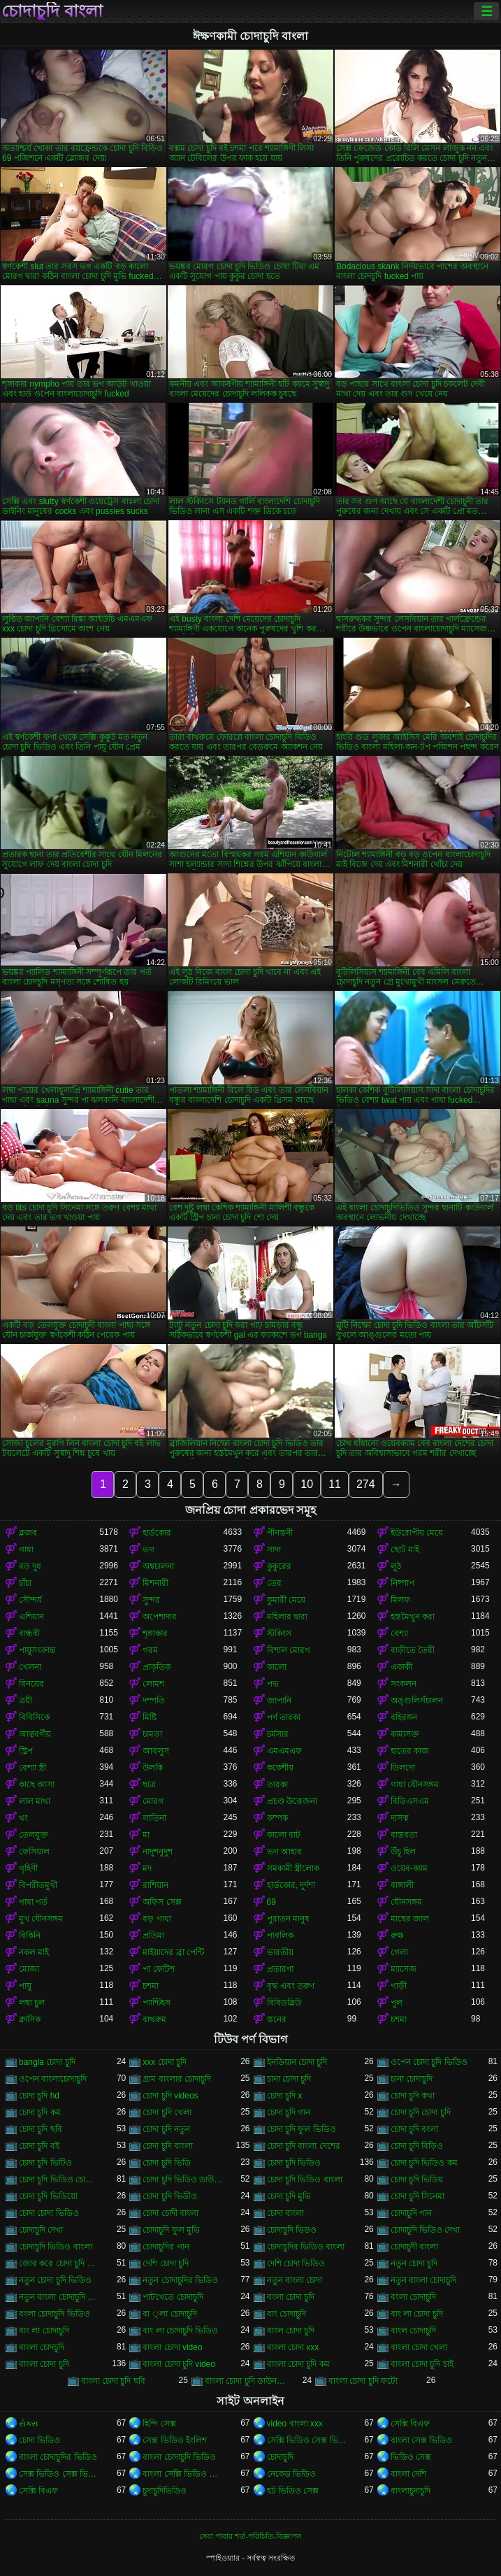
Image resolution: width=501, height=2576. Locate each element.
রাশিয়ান (155, 1885)
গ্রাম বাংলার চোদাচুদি (177, 2079)
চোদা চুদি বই (39, 2146)
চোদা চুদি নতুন (166, 2129)
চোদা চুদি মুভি (289, 2196)
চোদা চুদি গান (289, 2112)
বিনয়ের (31, 1684)
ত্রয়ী (25, 1700)
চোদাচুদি (280, 2457)
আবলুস (156, 1751)
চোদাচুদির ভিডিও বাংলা (306, 2247)
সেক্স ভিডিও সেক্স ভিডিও (59, 2474)
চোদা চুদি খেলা (167, 2112)
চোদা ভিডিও (39, 2440)
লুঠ (396, 1566)
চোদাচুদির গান (166, 2247)
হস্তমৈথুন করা (413, 1617)
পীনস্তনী (280, 1533)
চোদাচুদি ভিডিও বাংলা (55, 2247)
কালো (276, 1667)
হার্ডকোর (157, 1533)
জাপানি (279, 1700)
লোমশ (153, 1684)
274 (365, 1484)
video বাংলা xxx (295, 2423)
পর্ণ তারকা (283, 1717)
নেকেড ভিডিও (291, 2474)
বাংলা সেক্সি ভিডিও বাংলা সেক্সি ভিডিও (183, 2474)
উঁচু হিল (403, 1851)
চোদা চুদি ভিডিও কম (424, 2163)
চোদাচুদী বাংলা (414, 2247)
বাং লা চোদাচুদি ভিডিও (180, 2330)
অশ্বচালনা (158, 1566)
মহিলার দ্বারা (287, 1617)
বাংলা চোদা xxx (293, 2347)
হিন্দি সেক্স (159, 2423)
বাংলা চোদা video (172, 2347)
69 (271, 1902)
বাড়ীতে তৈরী (413, 1650)
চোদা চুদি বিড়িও (417, 2146)
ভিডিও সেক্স (411, 2457)
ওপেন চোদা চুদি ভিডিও (429, 2062)
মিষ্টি (150, 1717)
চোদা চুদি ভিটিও (45, 2163)
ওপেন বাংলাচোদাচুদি (53, 2079)
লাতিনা (154, 1818)
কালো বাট (283, 1835)
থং (23, 1818)
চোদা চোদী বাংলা (170, 2213)
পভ (273, 1684)
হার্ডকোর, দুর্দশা (291, 1885)
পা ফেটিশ (158, 1969)
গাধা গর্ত (33, 1902)
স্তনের (276, 2019)
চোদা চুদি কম (40, 2112)
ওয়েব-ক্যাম (409, 1868)
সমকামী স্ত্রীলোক (293, 1868)
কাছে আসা (37, 1784)
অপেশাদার (160, 1617)
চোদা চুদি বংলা (415, 2129)
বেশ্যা (399, 1633)
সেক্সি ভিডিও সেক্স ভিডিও (307, 2440)
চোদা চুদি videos (170, 2096)
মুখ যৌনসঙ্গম (41, 1919)
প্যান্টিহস (156, 2003)
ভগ (148, 1549)
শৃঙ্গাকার (155, 1633)
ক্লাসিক (30, 2019)
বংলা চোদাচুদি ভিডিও (54, 2314)
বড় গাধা (156, 1919)
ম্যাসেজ (403, 1969)
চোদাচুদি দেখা (41, 2230)
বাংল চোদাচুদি (413, 2330)
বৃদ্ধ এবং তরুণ (291, 1986)
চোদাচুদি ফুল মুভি (171, 2230)
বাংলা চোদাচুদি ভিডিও (179, 2457)
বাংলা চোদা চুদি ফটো (363, 2381)
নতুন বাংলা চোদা (295, 2280)
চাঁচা (25, 1583)
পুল (396, 2003)
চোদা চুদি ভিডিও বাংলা (304, 2179)
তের (274, 1583)
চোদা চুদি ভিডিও (294, 2163)
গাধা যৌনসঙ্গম (415, 1784)
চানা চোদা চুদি (289, 2079)
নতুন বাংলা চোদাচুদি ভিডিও (59, 2297)
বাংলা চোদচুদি (41, 2347)
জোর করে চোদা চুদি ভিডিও (59, 2263)
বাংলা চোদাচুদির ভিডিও (58, 2457)
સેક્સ (28, 2423)
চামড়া (152, 1734)
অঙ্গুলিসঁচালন (417, 1700)
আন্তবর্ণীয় (35, 1734)
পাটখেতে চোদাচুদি (173, 2297)
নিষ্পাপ (402, 1583)
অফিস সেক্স (162, 1902)
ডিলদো (403, 1768)
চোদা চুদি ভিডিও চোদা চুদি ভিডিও (59, 2179)
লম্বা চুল (32, 2003)
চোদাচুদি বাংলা (52, 11)
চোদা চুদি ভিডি (167, 2163)
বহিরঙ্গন (404, 1717)
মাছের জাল (410, 1919)
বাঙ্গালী (402, 1885)
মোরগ (153, 1801)
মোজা (29, 1969)
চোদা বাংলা (285, 2213)
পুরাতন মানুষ (288, 1919)
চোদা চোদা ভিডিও (49, 2213)
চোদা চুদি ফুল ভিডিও (301, 2129)
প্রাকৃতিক (156, 1667)
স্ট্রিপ (26, 1751)
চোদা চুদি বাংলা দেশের (303, 2146)
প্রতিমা (153, 1935)
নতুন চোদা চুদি (414, 2263)
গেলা (399, 1952)
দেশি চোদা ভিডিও (296, 2263)
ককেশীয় (280, 1768)
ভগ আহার (284, 1851)
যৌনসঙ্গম (406, 1902)
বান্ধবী (29, 1633)
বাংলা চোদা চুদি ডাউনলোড (245, 2381)
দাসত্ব (400, 1818)
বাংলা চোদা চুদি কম (298, 2364)
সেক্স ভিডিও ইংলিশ (175, 2440)
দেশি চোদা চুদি (166, 2263)
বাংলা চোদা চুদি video (179, 2364)
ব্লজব (28, 1533)
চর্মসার (278, 1734)
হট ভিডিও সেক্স (293, 2491)
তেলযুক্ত (33, 1835)
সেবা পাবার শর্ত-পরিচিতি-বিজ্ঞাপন (250, 2536)
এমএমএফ (284, 1751)
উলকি (153, 1768)
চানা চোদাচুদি (412, 2079)
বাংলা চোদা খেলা (419, 2347)
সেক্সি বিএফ (410, 2423)
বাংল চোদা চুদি (291, 2330)
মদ (147, 1868)
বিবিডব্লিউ (284, 2003)
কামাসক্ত (405, 1734)
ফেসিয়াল (34, 1851)
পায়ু (25, 1986)
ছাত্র (149, 1784)
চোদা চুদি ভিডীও (170, 2196)
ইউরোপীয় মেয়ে (417, 1533)
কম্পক (277, 1818)
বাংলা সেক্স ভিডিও (422, 2440)
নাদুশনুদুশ (158, 1851)
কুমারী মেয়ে (286, 1600)
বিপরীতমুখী (38, 1885)
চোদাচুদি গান (411, 2213)
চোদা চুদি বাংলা (168, 2146)
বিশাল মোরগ (288, 1650)
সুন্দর (151, 1600)
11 (334, 1484)
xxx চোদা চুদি (165, 2062)
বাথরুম (154, 2019)
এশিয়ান (31, 1617)
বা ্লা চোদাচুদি (169, 2314)
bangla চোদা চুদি (47, 2062)
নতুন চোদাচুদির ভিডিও (180, 2280)
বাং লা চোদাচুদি (44, 2330)
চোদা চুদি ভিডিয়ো (48, 2196)
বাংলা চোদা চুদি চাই (422, 2364)
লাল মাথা (34, 1801)
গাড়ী (399, 1986)
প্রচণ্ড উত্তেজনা (292, 1801)
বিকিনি (30, 1935)
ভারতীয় (280, 1952)
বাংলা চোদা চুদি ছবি (113, 2381)
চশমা (151, 1986)
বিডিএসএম (410, 1801)
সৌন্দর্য (30, 1600)
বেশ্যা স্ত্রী (32, 1768)
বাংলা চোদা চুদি (44, 2364)
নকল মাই (34, 1952)
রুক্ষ (397, 1935)
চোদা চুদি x (285, 2096)
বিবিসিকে (34, 1717)
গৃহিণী (28, 1868)
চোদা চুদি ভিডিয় (417, 2179)
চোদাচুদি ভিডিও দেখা (425, 2230)
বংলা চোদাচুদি (413, 2297)
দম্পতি (154, 1700)
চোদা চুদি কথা (413, 2096)
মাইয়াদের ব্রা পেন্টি (173, 1952)
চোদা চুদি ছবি (40, 2129)
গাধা (26, 1549)
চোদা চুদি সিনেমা (418, 2196)
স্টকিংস (279, 1633)
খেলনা (30, 1667)
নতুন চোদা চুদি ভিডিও (55, 2280)
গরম (150, 1650)
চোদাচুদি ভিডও (292, 2230)
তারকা (277, 1784)
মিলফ (400, 1600)
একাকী (401, 1667)
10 (306, 1484)
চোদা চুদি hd (39, 2096)
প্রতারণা (280, 1969)
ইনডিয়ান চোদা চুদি (297, 2062)
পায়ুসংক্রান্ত (37, 1650)
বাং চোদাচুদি (286, 2314)
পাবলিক (280, 1935)
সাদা (274, 1549)
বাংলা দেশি (408, 2474)
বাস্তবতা (404, 1835)
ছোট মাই (405, 1549)
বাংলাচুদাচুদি (410, 2491)
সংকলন (403, 1684)
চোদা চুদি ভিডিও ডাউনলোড (183, 2179)
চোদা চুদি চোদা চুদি (421, 2112)
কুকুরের (279, 1566)
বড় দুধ (30, 1566)
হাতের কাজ (410, 1751)
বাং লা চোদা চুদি (417, 2314)
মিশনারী (155, 1583)
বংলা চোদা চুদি (291, 2297)
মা (146, 1835)
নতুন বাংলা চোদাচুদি (424, 2280)
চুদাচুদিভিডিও (165, 2491)
